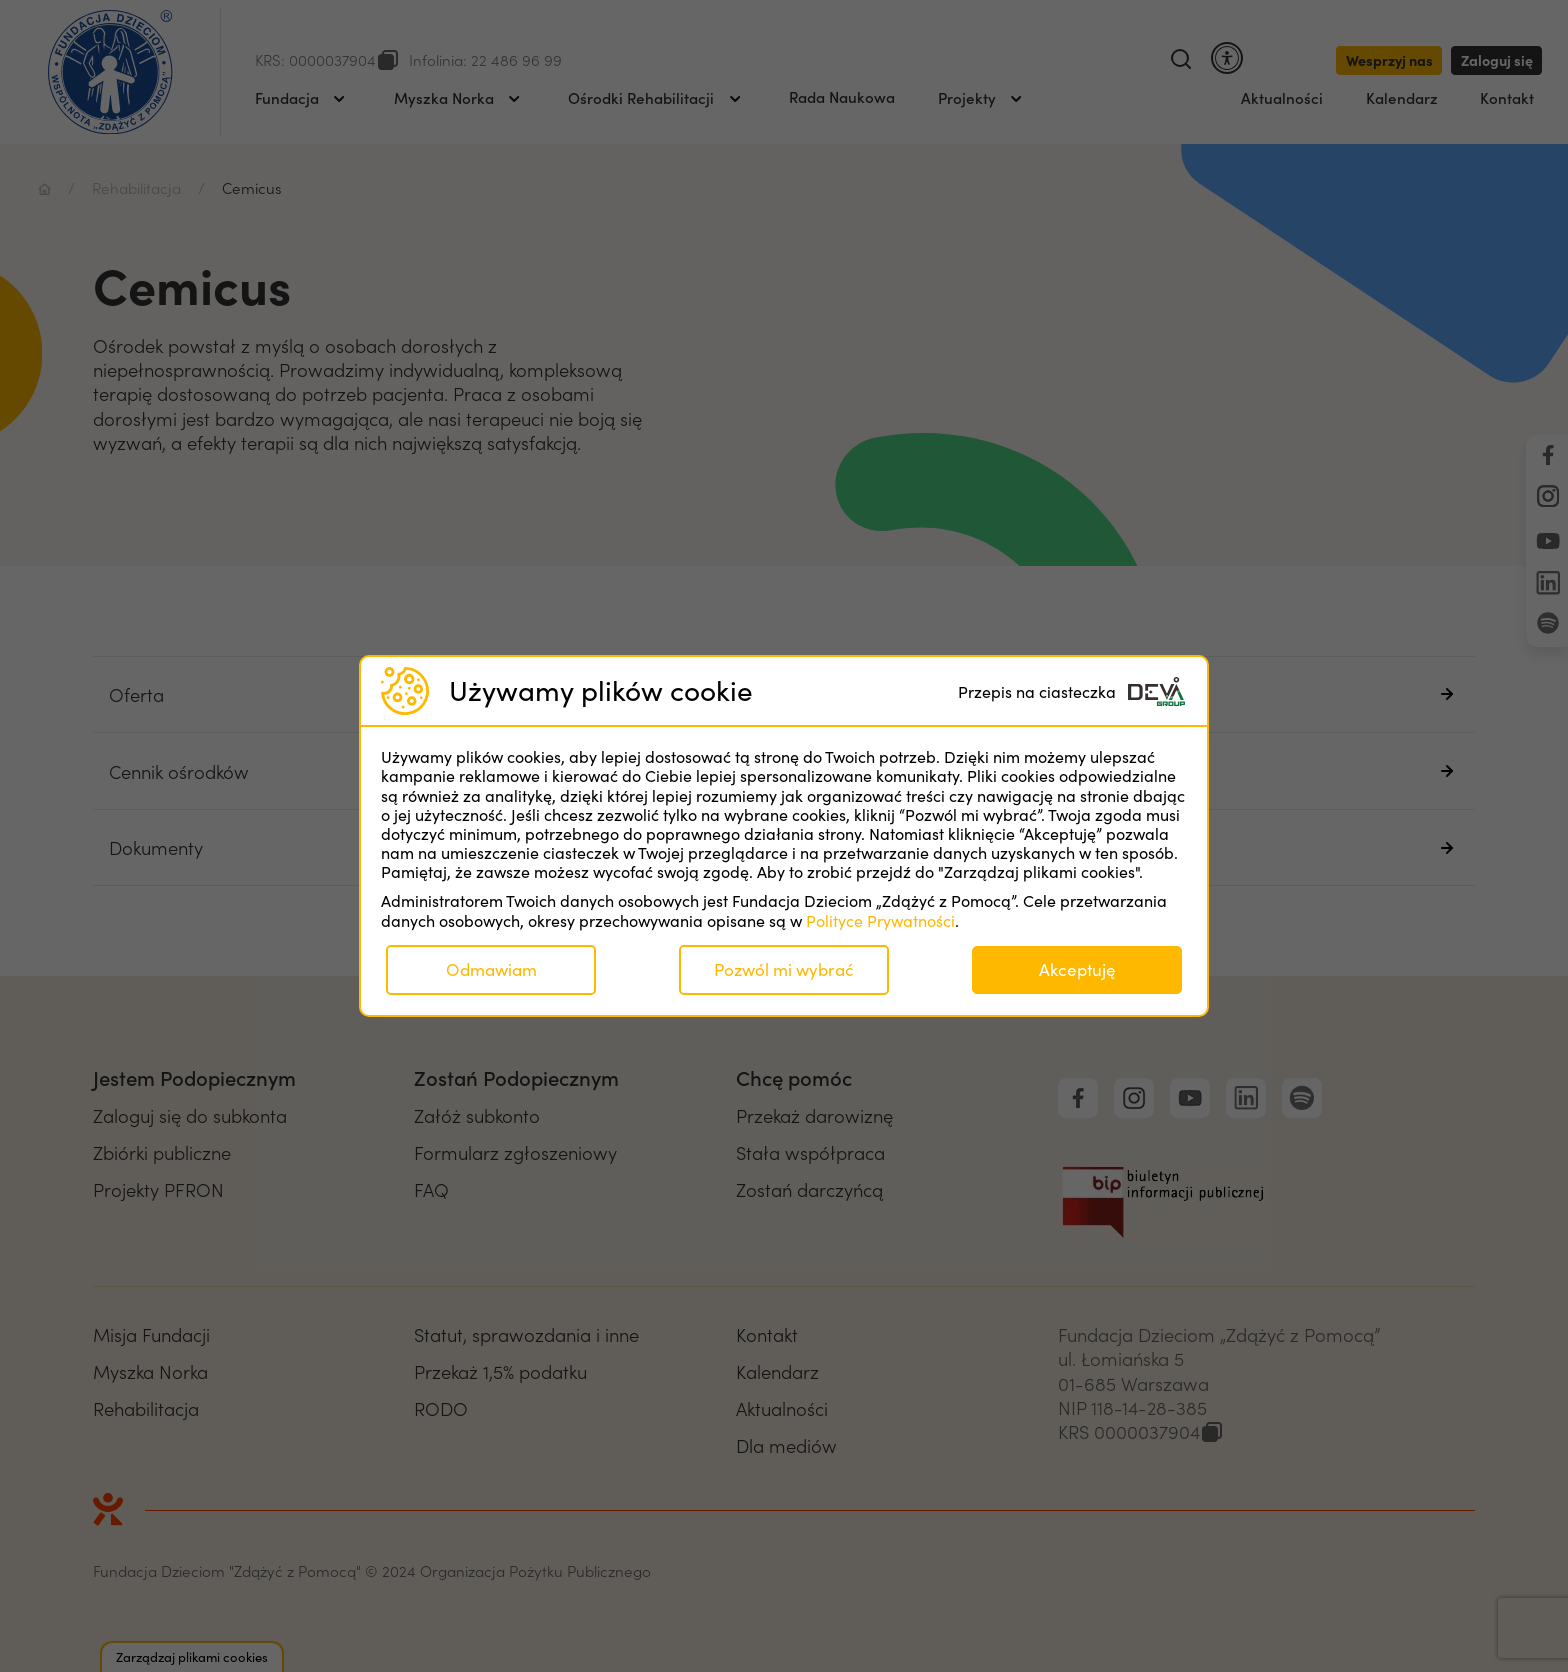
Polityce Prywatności (880, 920)
